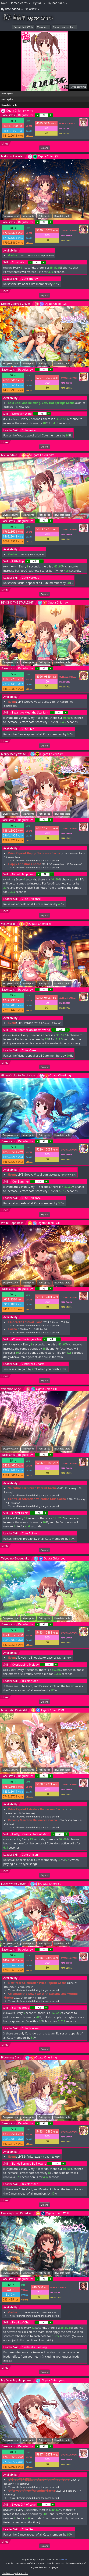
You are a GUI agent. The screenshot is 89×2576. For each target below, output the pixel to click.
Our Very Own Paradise (16, 2213)
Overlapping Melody (25, 1664)
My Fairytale (9, 455)
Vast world (8, 924)
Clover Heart (20, 1513)
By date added (10, 9)
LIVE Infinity (25, 2156)
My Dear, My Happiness (16, 2380)
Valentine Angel (11, 1389)
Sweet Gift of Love (24, 2504)
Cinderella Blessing (34, 2347)
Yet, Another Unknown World (31, 1030)
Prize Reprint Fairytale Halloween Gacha (36, 1809)
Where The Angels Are (26, 1339)
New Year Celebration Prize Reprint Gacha (37, 1983)
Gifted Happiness (23, 874)
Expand (44, 147)
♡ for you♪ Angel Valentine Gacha (31, 2490)
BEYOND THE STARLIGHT (17, 602)
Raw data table (9, 105)
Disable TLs (8, 2573)
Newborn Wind (22, 414)
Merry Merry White (13, 754)
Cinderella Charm (33, 1364)
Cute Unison (30, 1855)
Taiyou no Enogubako (15, 1558)
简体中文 (31, 9)
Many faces (43, 27)
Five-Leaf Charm (22, 2322)
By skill (37, 3)
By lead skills (56, 3)
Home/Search (19, 3)
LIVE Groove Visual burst (33, 1174)
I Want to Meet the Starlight (30, 712)
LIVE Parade (25, 1023)
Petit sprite (7, 99)
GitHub (63, 2559)
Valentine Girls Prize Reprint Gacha (32, 1488)
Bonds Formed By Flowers (29, 2163)
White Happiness (12, 1223)
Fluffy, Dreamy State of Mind (30, 1834)
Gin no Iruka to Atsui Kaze (18, 1075)
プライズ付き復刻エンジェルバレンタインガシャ (39, 2479)
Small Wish (19, 262)
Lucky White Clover (13, 1884)
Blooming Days (11, 2057)
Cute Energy (30, 279)
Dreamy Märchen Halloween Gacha (32, 1820)
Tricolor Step (30, 1681)
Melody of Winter (12, 156)
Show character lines (64, 27)
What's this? (21, 2573)
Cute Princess (31, 2028)
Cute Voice (29, 430)
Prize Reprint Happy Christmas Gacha (34, 853)
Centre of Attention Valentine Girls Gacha (37, 1499)
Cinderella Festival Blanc (25, 1322)
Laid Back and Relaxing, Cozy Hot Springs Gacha (41, 403)
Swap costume (78, 86)
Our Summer (20, 1181)
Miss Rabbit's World (14, 1710)
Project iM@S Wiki (23, 27)
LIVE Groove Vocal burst (33, 702)
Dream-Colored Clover (15, 304)
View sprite (7, 93)
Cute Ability (29, 1533)
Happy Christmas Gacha (24, 864)
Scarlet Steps (20, 2008)
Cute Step (28, 729)
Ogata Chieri (14, 110)
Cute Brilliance (31, 899)
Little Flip (18, 561)
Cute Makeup (30, 578)
